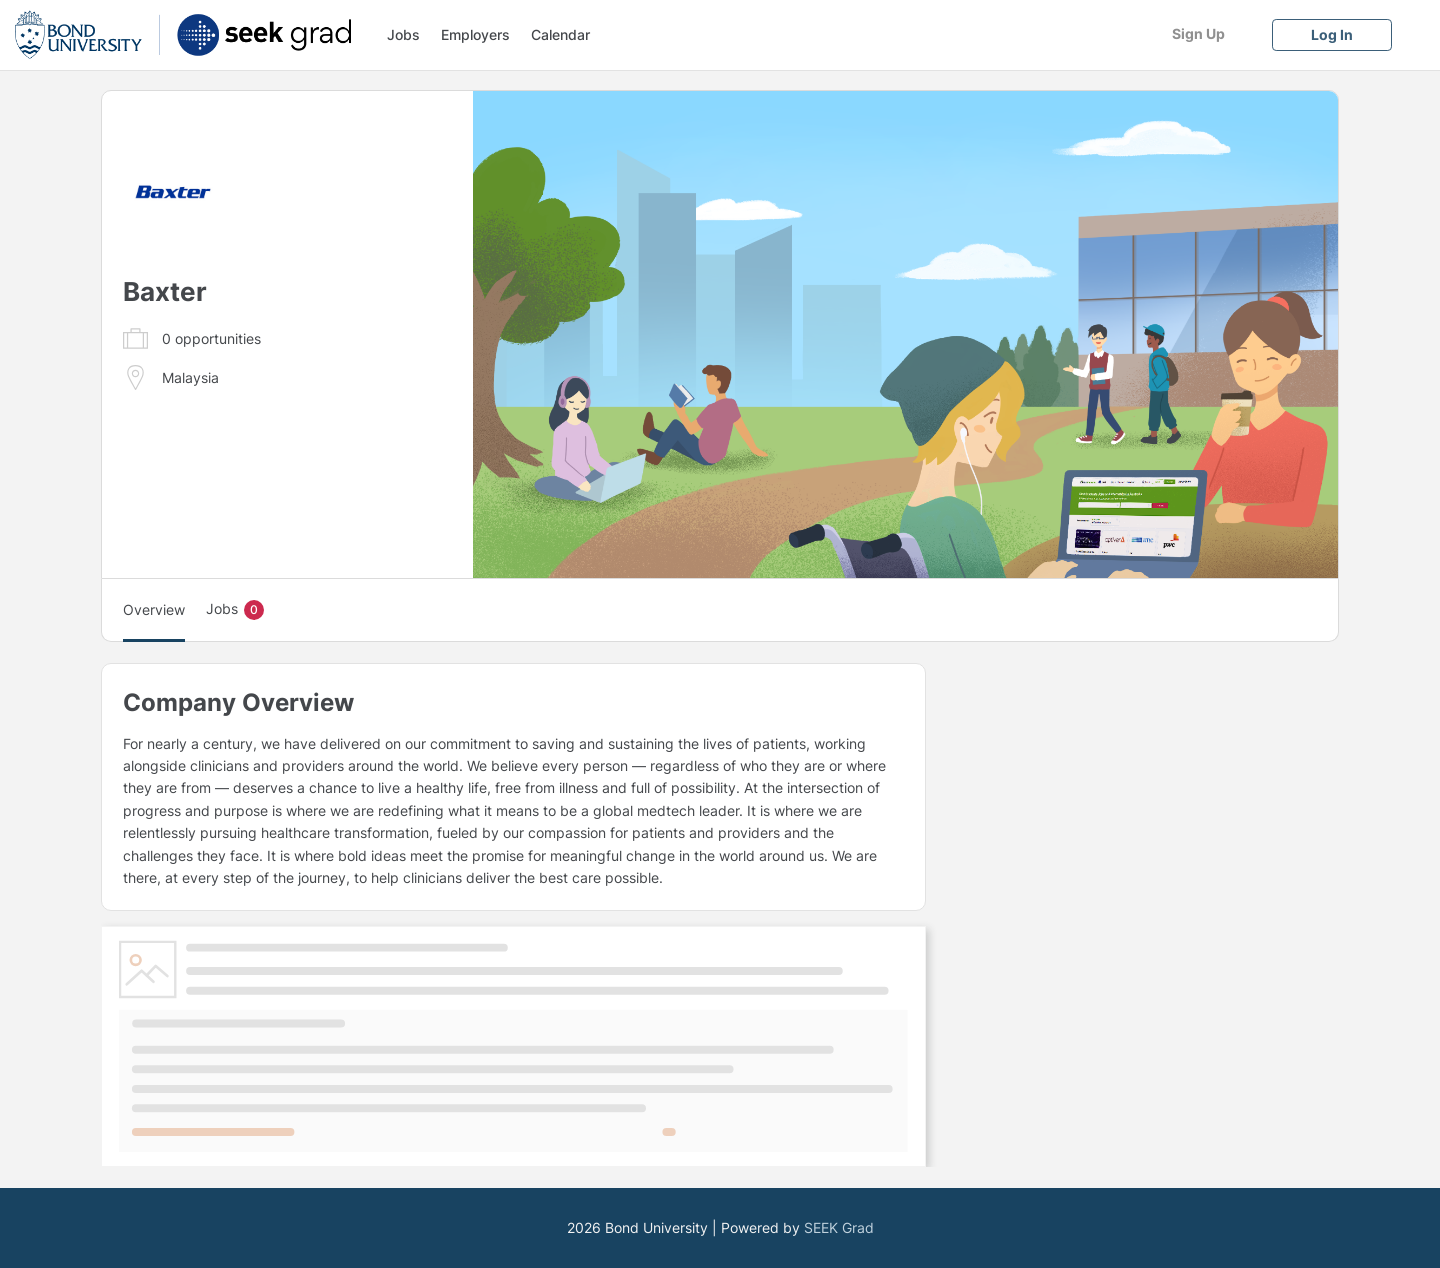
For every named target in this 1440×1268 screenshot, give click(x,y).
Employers (475, 34)
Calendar (560, 34)
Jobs (403, 34)
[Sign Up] (1198, 33)
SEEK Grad (839, 1227)
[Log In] (1332, 34)
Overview (154, 609)
